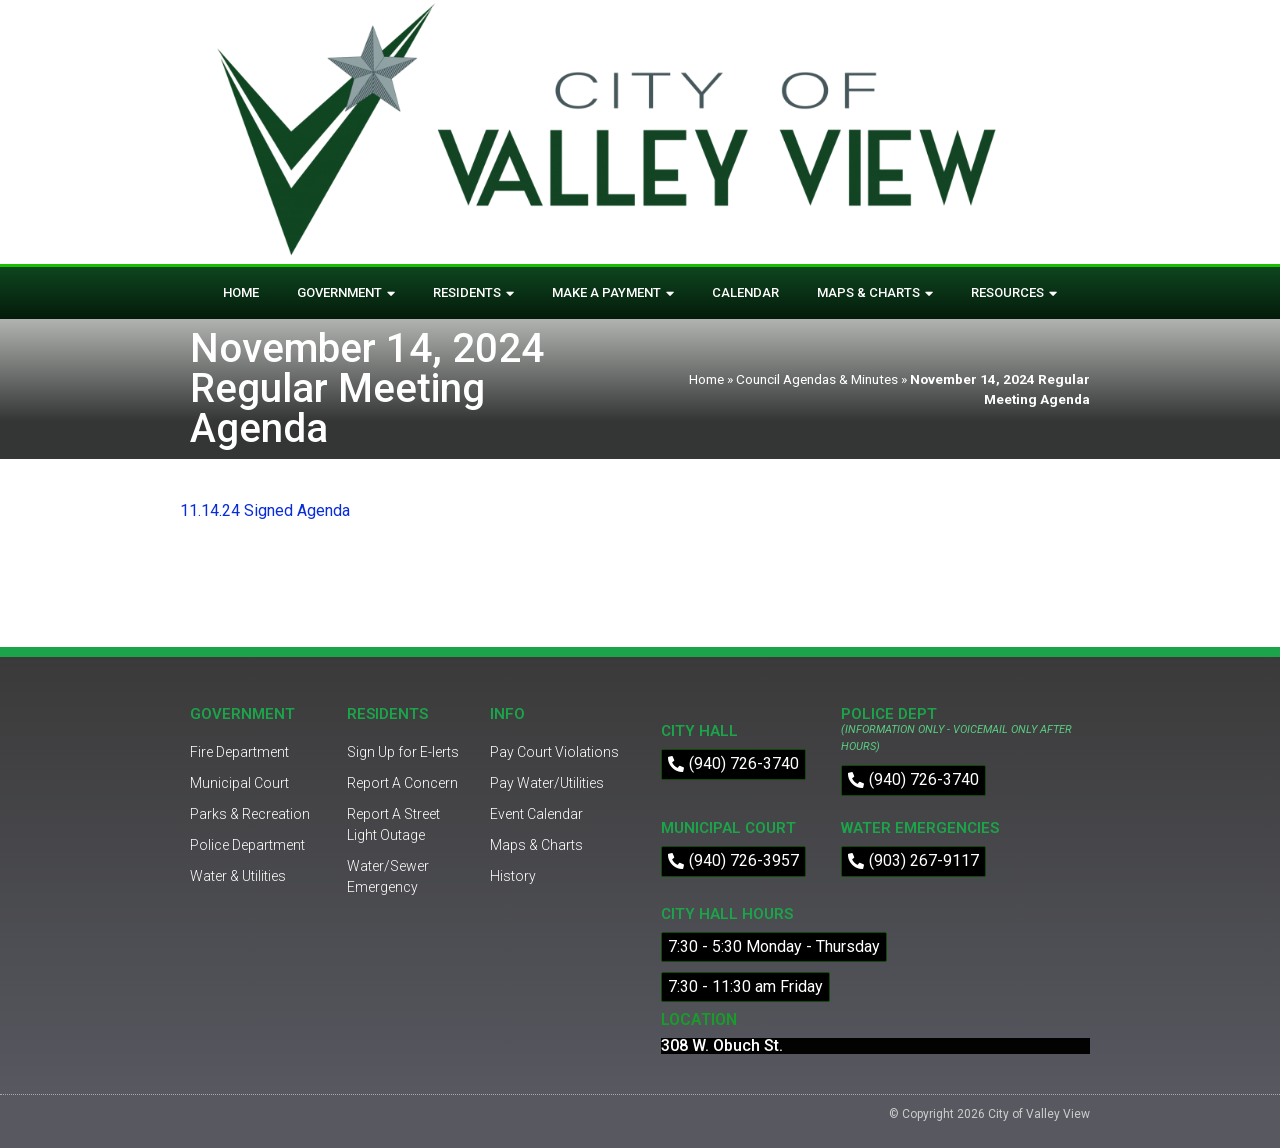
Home (241, 292)
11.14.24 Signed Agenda (265, 510)
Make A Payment (613, 293)
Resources (1014, 293)
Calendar (745, 292)
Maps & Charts (875, 293)
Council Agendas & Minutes (817, 379)
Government (346, 293)
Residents (473, 293)
